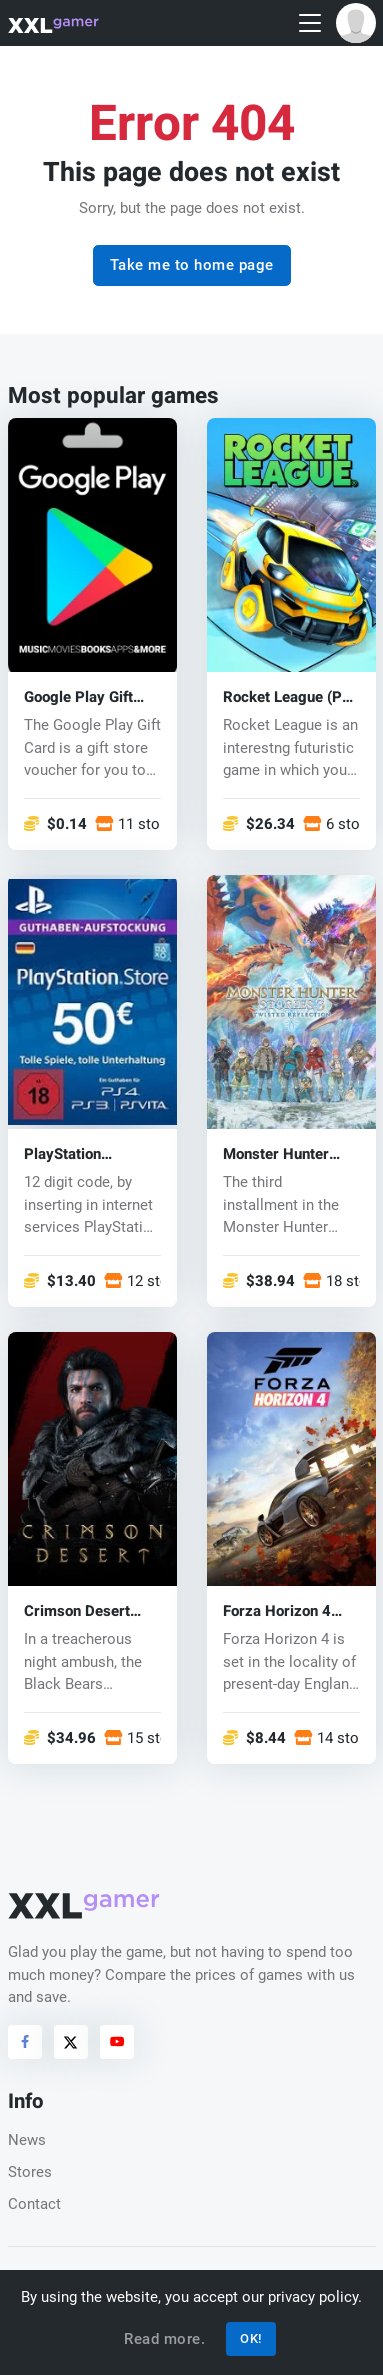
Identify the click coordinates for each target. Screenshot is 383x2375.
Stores (30, 2172)
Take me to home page (192, 265)
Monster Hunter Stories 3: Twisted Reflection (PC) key (288, 1153)
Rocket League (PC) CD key (290, 696)
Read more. (164, 2339)
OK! (251, 2338)
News (27, 2140)
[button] (356, 23)
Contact (34, 2204)
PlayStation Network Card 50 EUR (81, 1153)
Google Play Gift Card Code (78, 696)
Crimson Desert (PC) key (77, 1611)
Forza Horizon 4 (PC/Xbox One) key (287, 1611)
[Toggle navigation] (310, 23)
